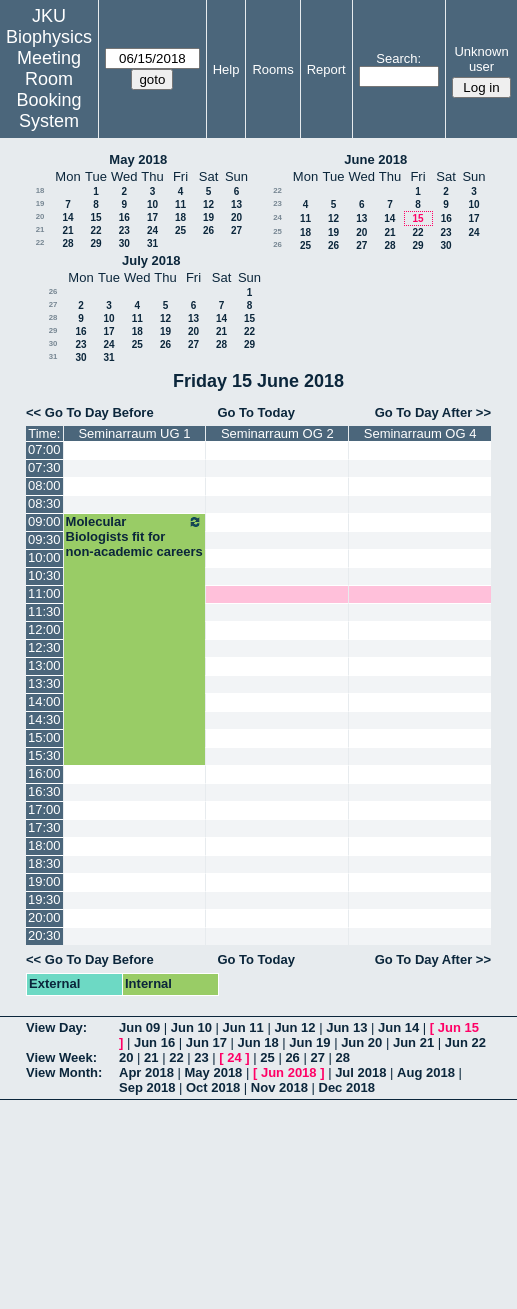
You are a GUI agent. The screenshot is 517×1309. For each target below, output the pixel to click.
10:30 (44, 575)
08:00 (44, 485)
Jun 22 (465, 1042)
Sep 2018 (147, 1087)
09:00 (44, 521)
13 (236, 204)
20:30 (44, 935)
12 (208, 204)
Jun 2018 (289, 1072)
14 (67, 217)
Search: (398, 58)
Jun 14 (398, 1027)
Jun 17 (206, 1042)
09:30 (44, 539)
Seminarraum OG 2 (277, 433)
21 (40, 229)
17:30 (44, 827)
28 (67, 243)
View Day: (56, 1027)
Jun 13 (346, 1027)
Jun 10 (191, 1027)
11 (180, 204)
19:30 (44, 899)
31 (152, 243)
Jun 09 (139, 1027)
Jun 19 (309, 1042)
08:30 (44, 503)
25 (180, 230)
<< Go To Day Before (90, 412)
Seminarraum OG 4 (420, 433)
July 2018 (151, 260)
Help (226, 69)
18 (40, 190)
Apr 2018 (146, 1072)
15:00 (44, 737)
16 (124, 217)
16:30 (44, 791)
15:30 (44, 755)
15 (95, 217)
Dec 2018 (347, 1087)
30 (124, 243)
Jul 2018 (360, 1072)
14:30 (44, 719)
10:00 (44, 557)
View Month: (64, 1072)
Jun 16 (154, 1042)
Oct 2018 (213, 1087)
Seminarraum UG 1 (134, 433)
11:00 (44, 593)
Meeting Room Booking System (48, 89)
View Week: (61, 1057)
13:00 (44, 665)
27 (236, 230)
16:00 (44, 773)
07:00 (44, 449)
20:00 (44, 917)
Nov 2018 (279, 1087)
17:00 (44, 809)
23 (124, 230)
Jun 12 (294, 1027)
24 (152, 230)
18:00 (44, 845)
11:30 (44, 611)
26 (208, 230)
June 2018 (375, 159)
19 (40, 203)
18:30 (44, 863)
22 (95, 230)
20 (40, 216)
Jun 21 (413, 1042)
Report (326, 69)
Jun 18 (258, 1042)
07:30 (44, 467)
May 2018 (138, 159)
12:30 (44, 647)
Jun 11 (243, 1027)
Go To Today (256, 412)
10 (152, 204)
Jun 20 (361, 1042)
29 (95, 243)
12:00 (44, 629)
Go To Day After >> (433, 412)
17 (152, 217)
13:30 (44, 683)
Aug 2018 (426, 1072)
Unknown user (481, 59)
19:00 (44, 881)
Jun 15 (458, 1027)
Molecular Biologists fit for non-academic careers (135, 536)
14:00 (44, 701)
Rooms (272, 69)
